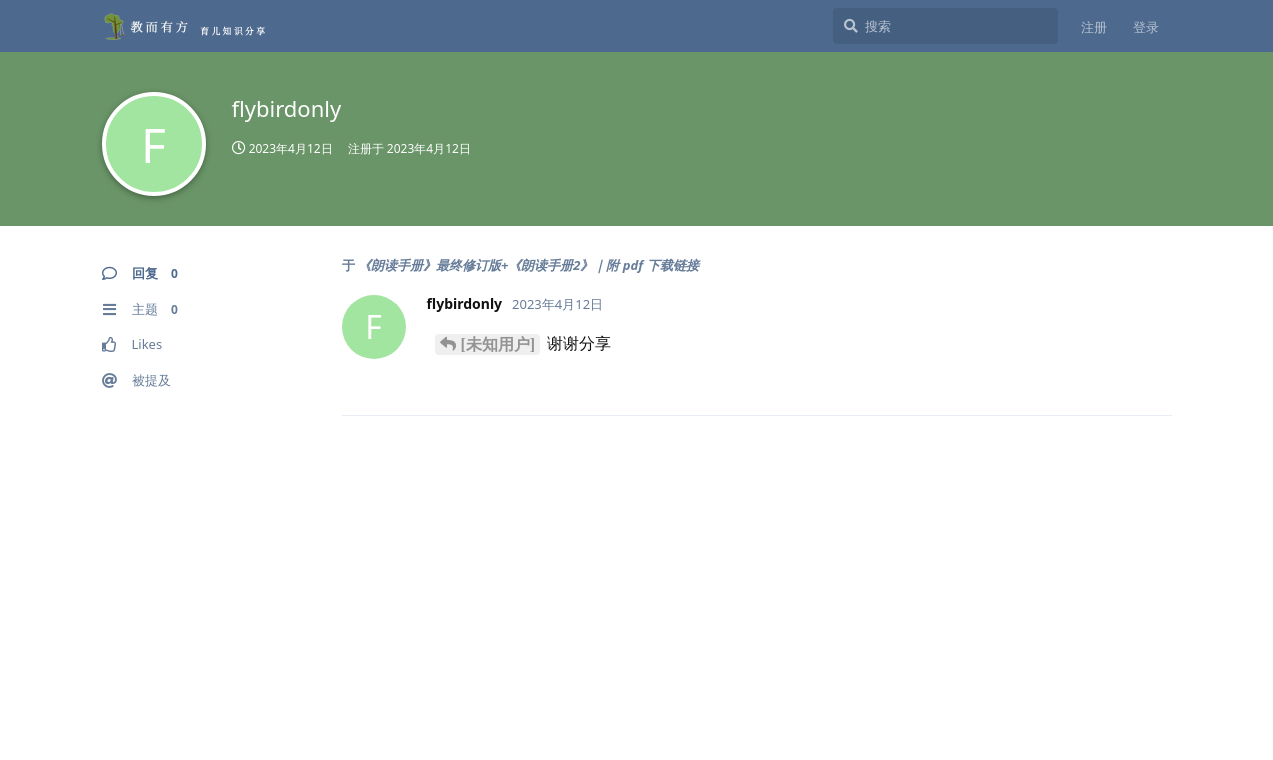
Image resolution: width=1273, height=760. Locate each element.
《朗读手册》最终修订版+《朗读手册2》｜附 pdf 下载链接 (528, 265)
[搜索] (945, 26)
